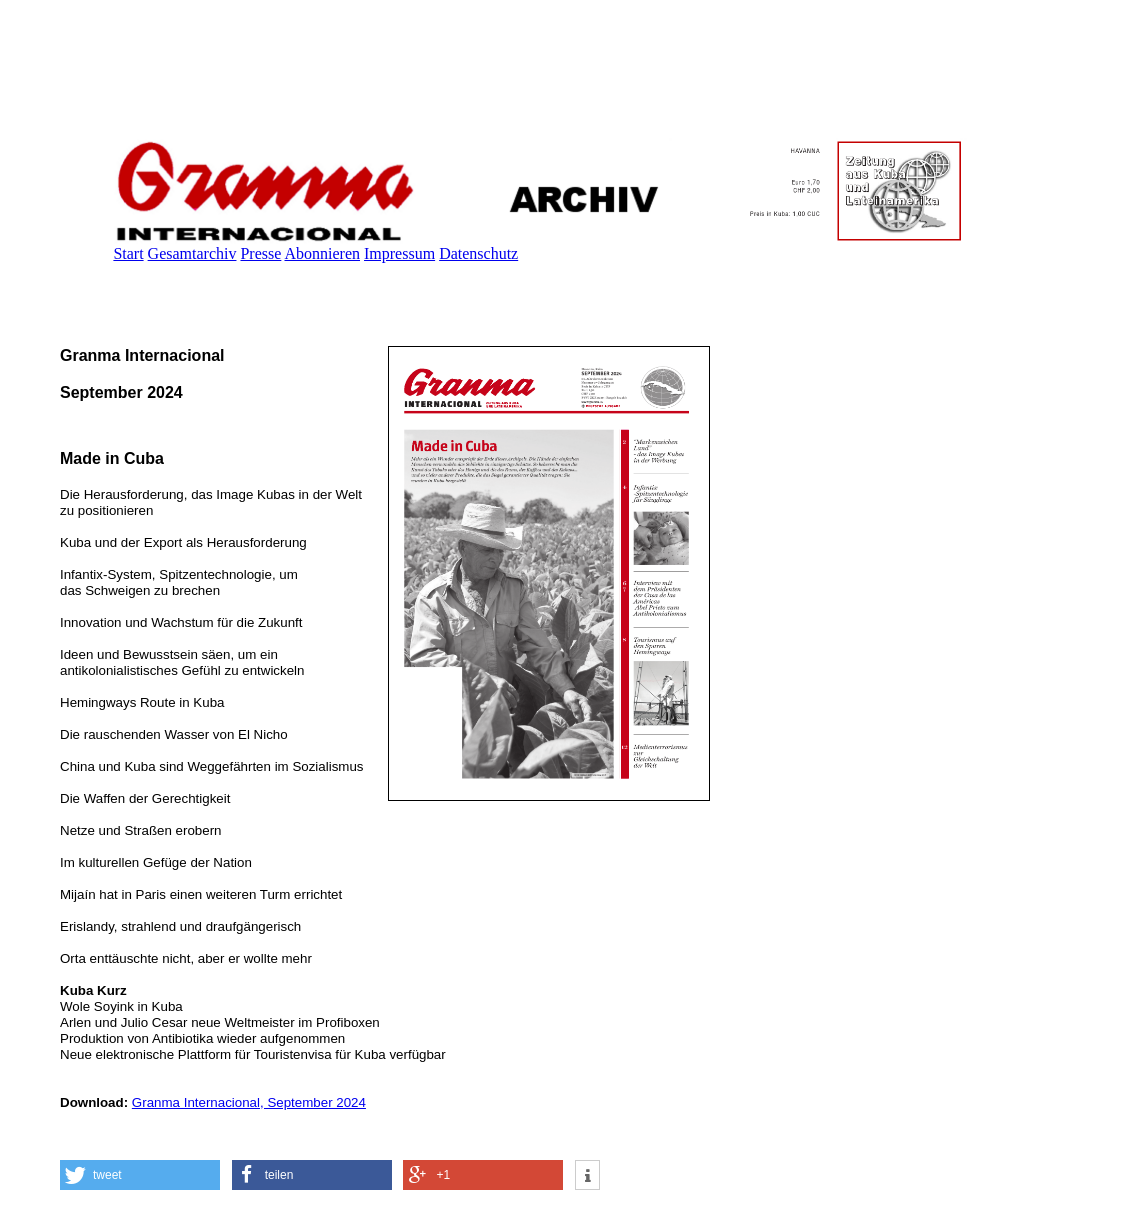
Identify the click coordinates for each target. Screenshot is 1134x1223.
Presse (260, 253)
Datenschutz (478, 253)
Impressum (399, 253)
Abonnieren (322, 253)
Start (128, 253)
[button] (140, 1175)
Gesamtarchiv (192, 253)
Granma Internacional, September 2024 (249, 1102)
